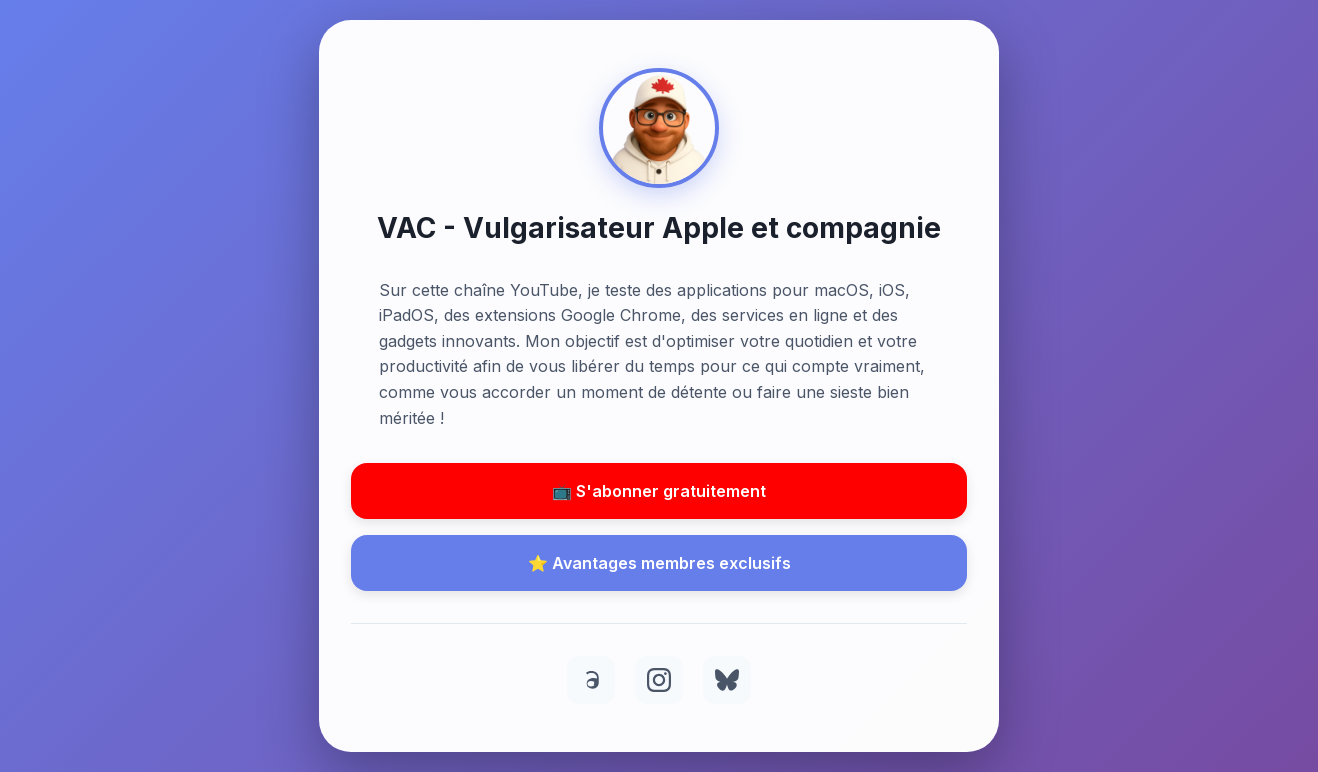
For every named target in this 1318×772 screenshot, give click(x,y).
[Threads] (591, 680)
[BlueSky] (727, 680)
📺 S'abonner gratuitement (659, 491)
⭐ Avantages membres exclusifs (659, 563)
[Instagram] (659, 680)
